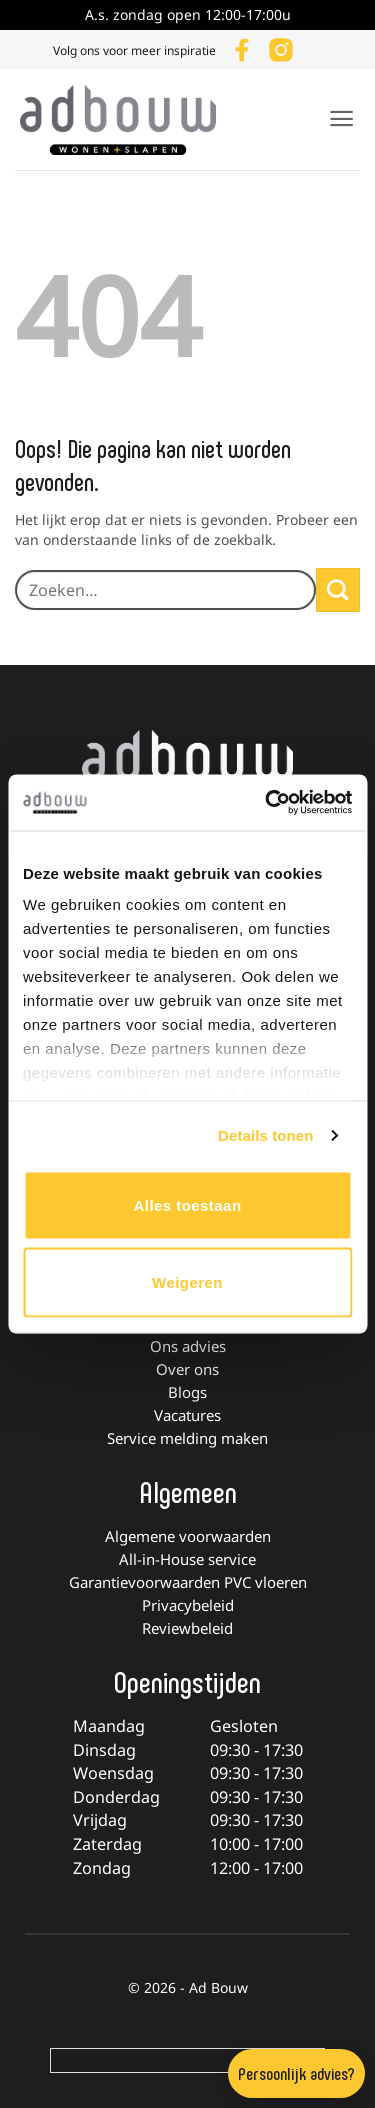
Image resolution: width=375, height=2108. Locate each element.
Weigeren (187, 1282)
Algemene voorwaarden (188, 1536)
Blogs (187, 1392)
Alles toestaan (187, 1204)
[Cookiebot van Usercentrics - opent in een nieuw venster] (267, 803)
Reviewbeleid (187, 1628)
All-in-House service (187, 1559)
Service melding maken (187, 1438)
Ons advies (188, 1346)
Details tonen (265, 1135)
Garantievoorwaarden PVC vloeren (188, 1582)
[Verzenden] (338, 590)
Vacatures (187, 1415)
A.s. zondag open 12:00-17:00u (188, 14)
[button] (341, 118)
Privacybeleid (188, 1605)
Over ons (187, 1369)
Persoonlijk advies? (296, 2073)
